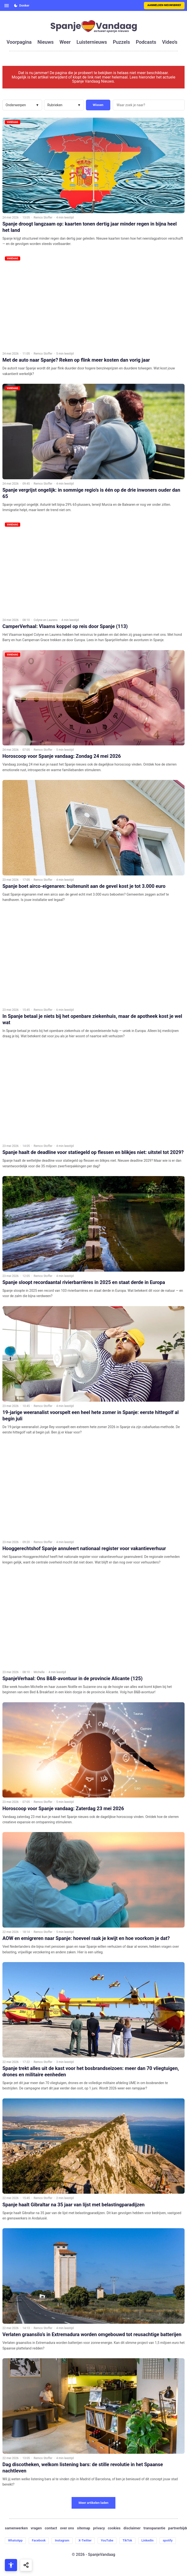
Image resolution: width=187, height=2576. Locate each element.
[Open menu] (6, 5)
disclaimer (131, 2528)
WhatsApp (15, 2540)
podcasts (146, 42)
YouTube (107, 2540)
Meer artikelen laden (94, 2503)
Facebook (39, 2540)
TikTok (127, 2540)
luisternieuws (91, 42)
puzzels (121, 42)
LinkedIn (147, 2540)
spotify (167, 2540)
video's (169, 42)
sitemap (83, 2528)
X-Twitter (85, 2540)
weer (65, 42)
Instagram (62, 2540)
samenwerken (16, 2528)
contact (51, 2528)
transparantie (154, 2528)
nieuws (45, 42)
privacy (99, 2528)
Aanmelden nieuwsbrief (164, 5)
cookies (114, 2528)
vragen (36, 2528)
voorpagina (19, 42)
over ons (67, 2528)
